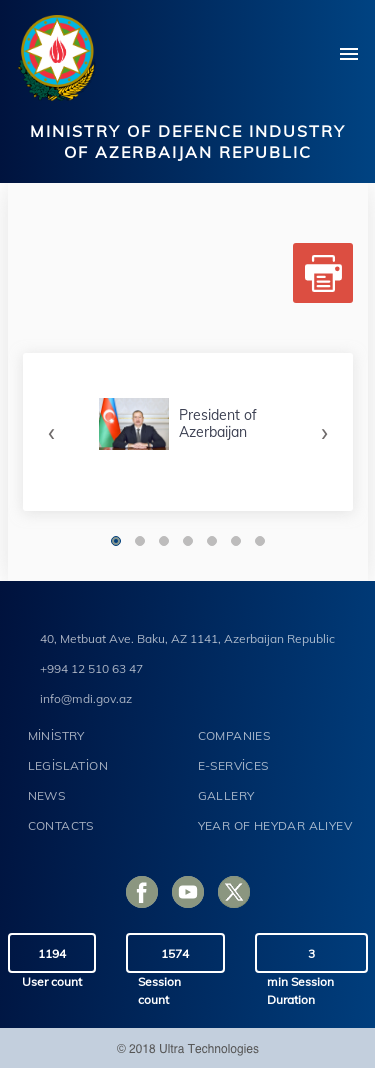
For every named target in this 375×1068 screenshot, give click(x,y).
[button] (116, 541)
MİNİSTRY (56, 735)
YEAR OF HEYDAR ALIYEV (275, 825)
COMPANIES (234, 735)
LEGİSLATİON (68, 765)
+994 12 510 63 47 (91, 668)
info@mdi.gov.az (86, 698)
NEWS (47, 795)
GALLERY (226, 795)
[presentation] (51, 431)
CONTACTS (61, 825)
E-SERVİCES (233, 765)
